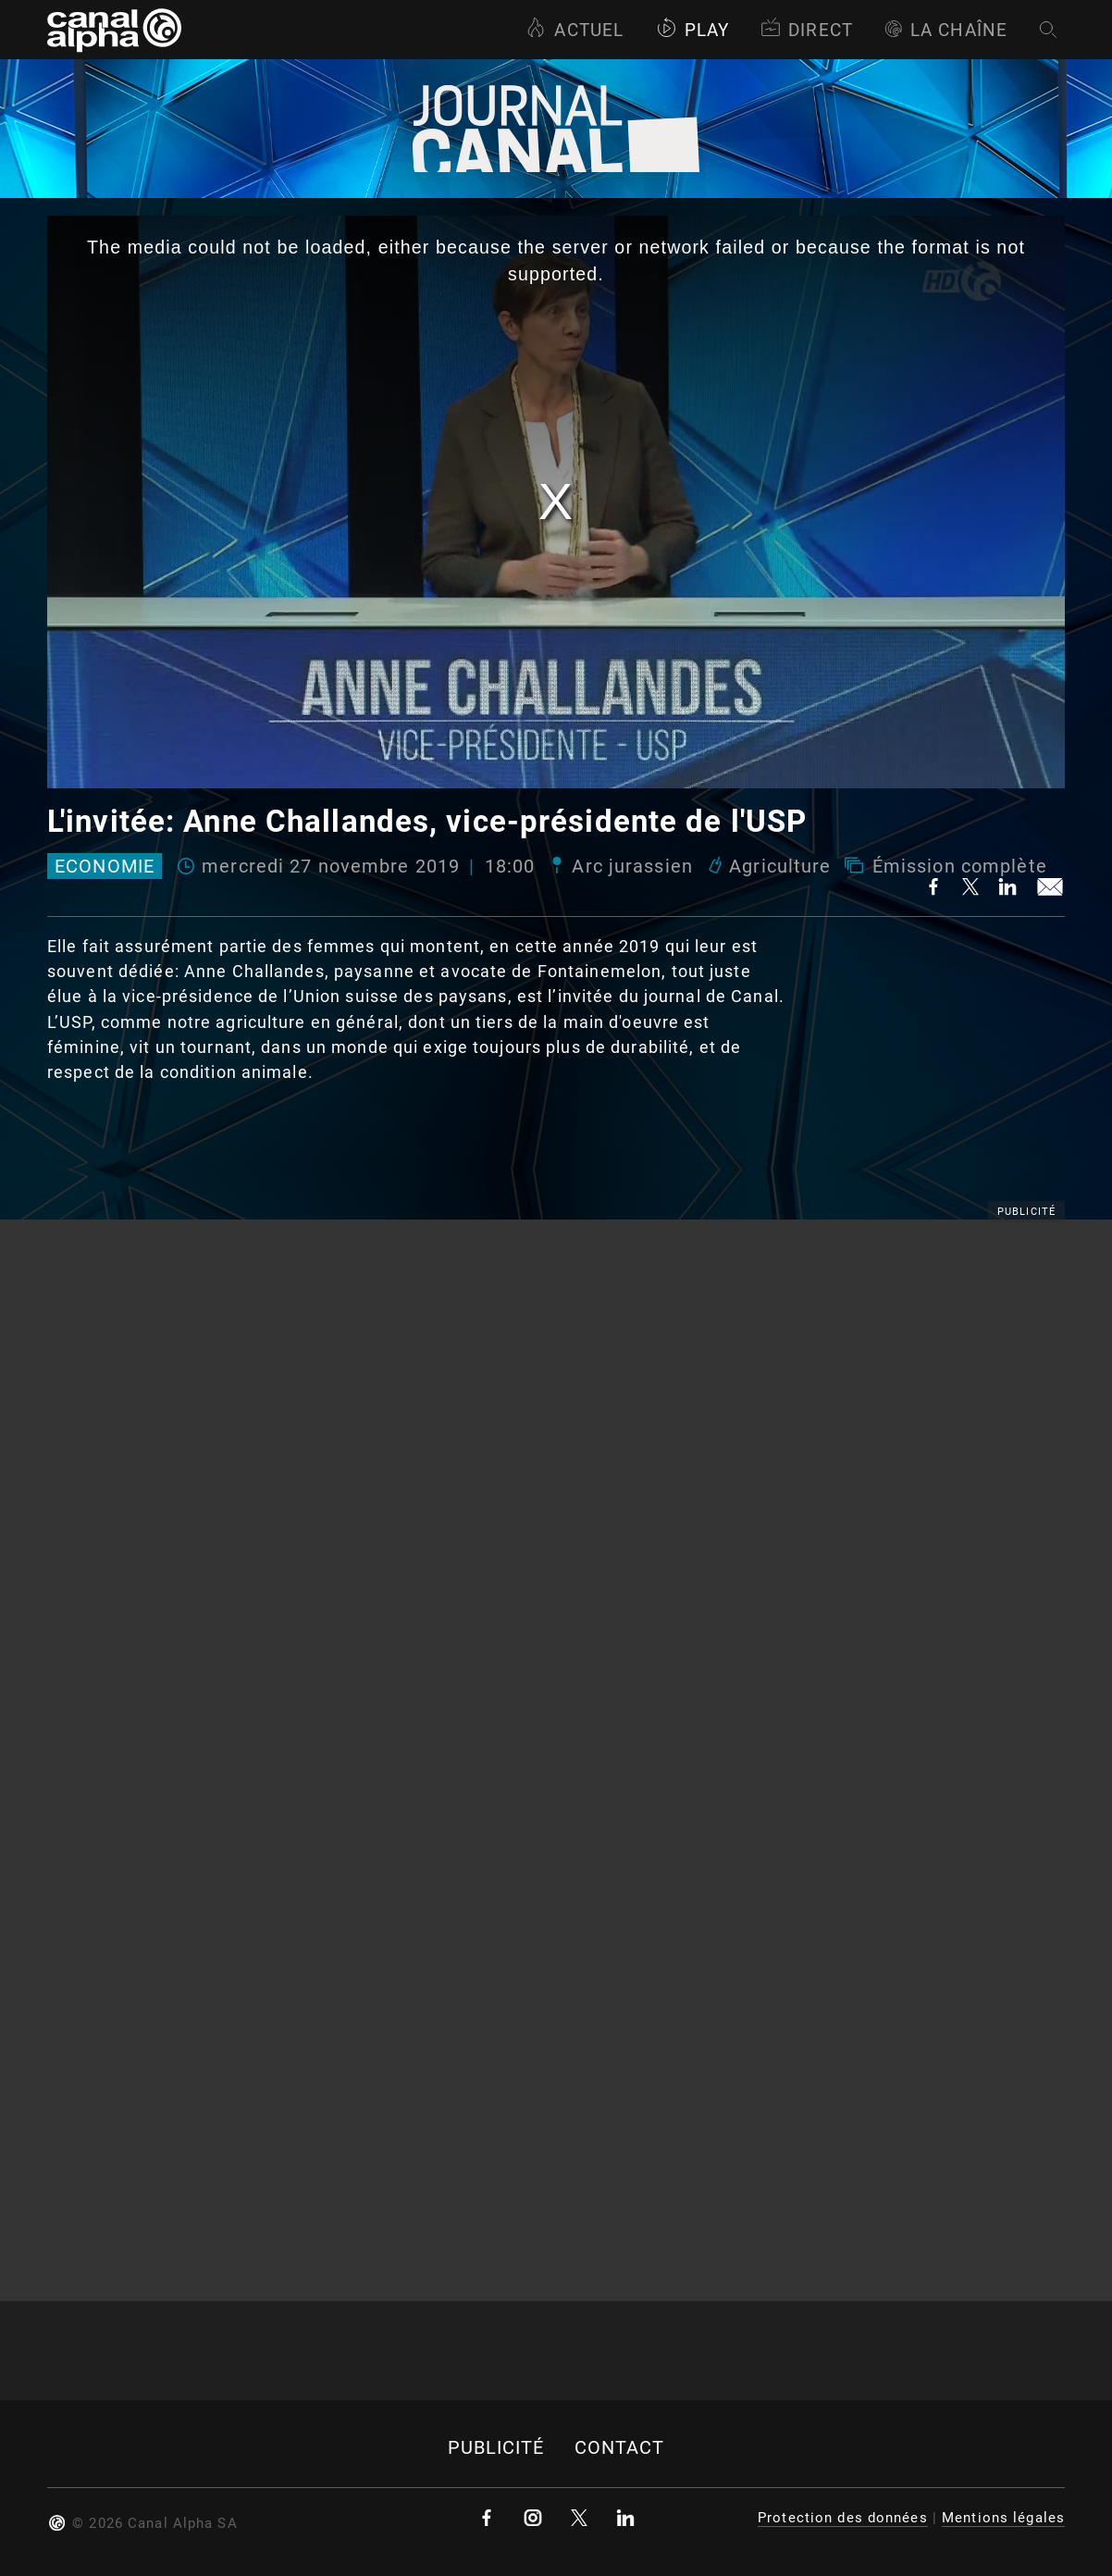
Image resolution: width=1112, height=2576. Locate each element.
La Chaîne (945, 30)
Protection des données (843, 2517)
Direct (806, 30)
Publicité (496, 2447)
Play (692, 30)
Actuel (574, 30)
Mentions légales (1003, 2517)
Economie (104, 866)
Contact (620, 2447)
